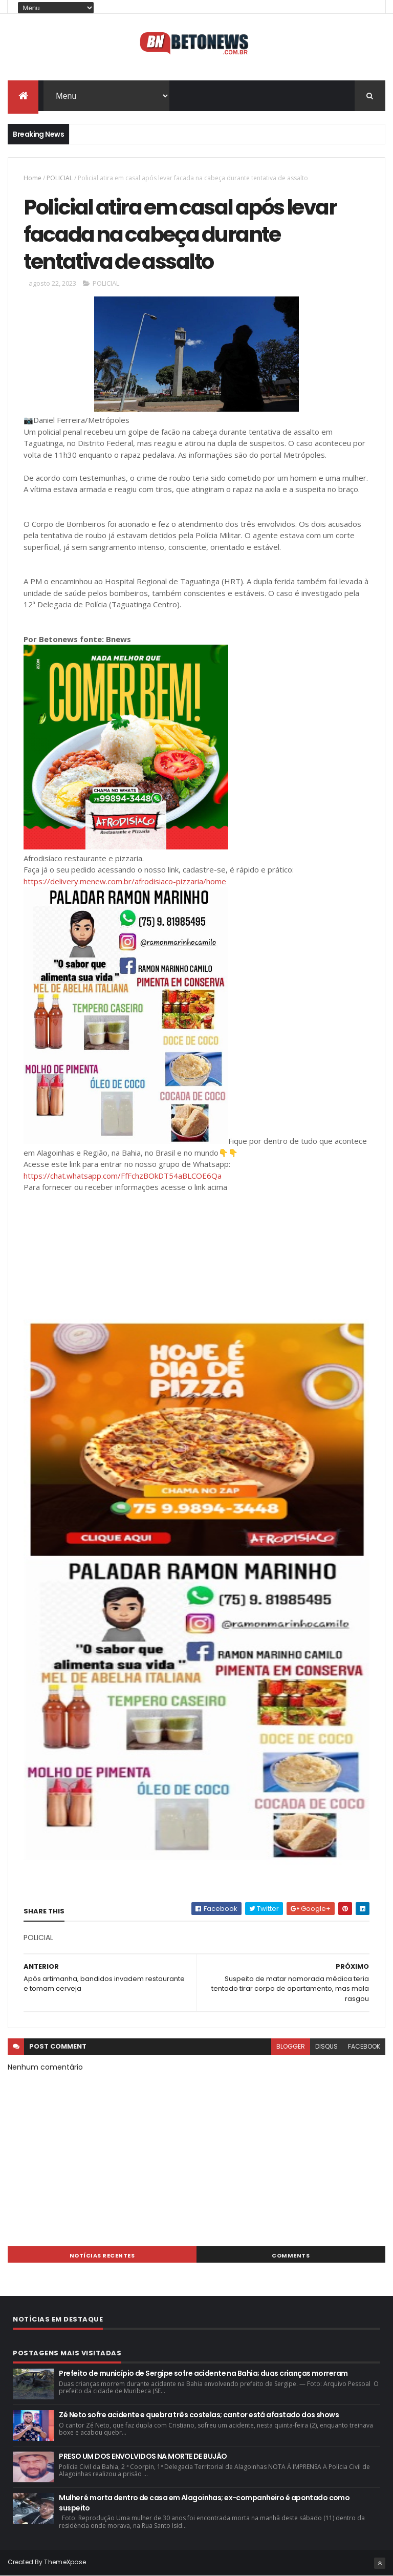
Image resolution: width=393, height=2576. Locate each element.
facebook (364, 2046)
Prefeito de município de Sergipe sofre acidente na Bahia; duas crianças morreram (203, 2373)
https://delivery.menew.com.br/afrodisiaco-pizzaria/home (125, 881)
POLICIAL (60, 178)
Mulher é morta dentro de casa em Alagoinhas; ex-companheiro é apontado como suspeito (204, 2503)
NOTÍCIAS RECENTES (102, 2255)
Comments (291, 2255)
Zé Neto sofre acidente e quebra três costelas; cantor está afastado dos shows (199, 2415)
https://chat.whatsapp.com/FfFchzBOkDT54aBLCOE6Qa (123, 1175)
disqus (326, 2046)
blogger (290, 2046)
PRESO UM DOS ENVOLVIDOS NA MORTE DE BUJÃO (143, 2456)
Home (32, 178)
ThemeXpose (65, 2562)
